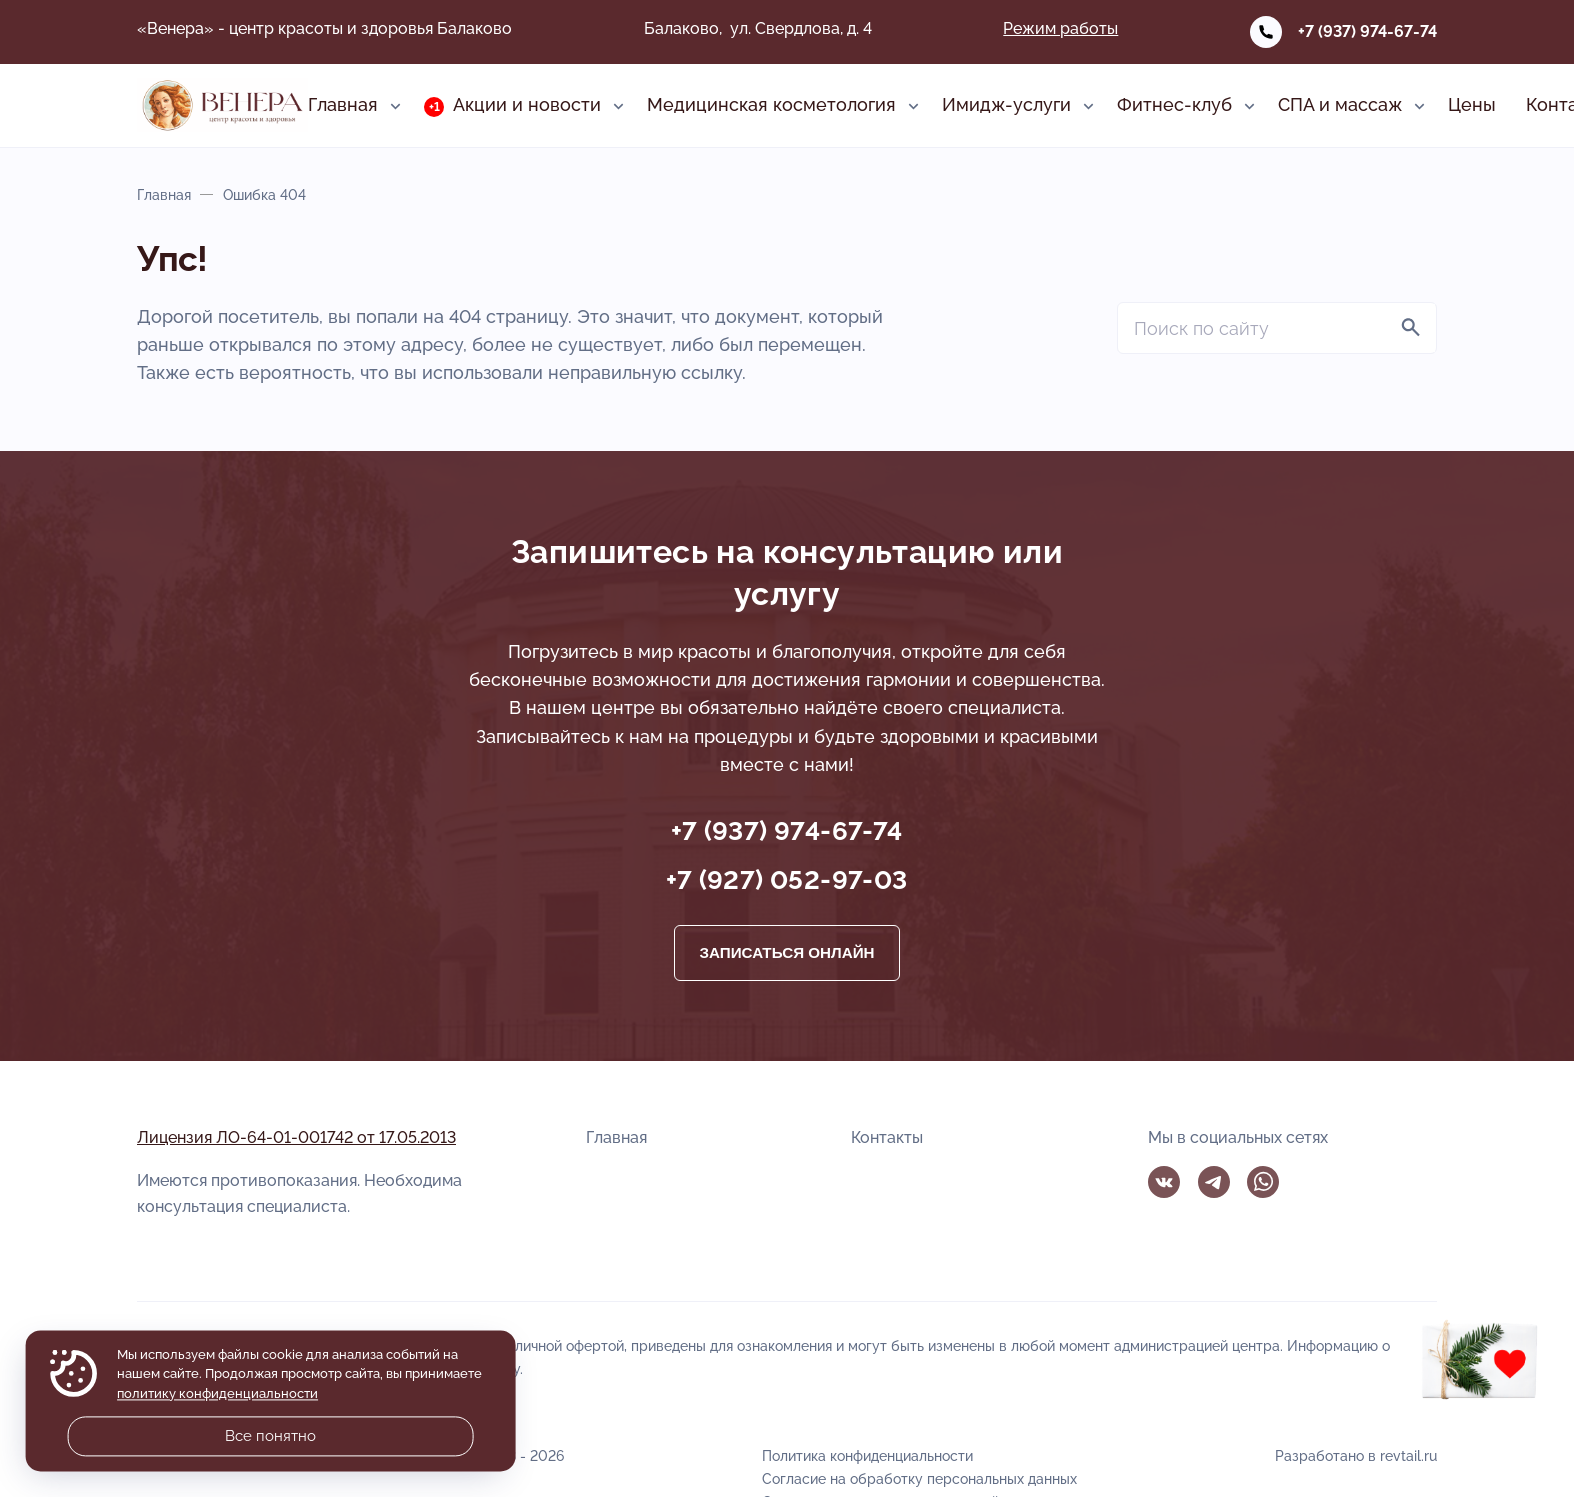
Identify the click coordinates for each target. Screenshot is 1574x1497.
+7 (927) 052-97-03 (786, 880)
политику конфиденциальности (217, 1393)
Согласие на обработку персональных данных (919, 1478)
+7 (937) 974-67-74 (1367, 31)
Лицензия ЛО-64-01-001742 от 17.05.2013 (296, 1137)
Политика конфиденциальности (867, 1455)
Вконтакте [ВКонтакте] (1164, 1182)
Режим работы (1060, 28)
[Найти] (1411, 328)
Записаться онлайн (786, 952)
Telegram (1214, 1182)
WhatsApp (1263, 1182)
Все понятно (270, 1436)
